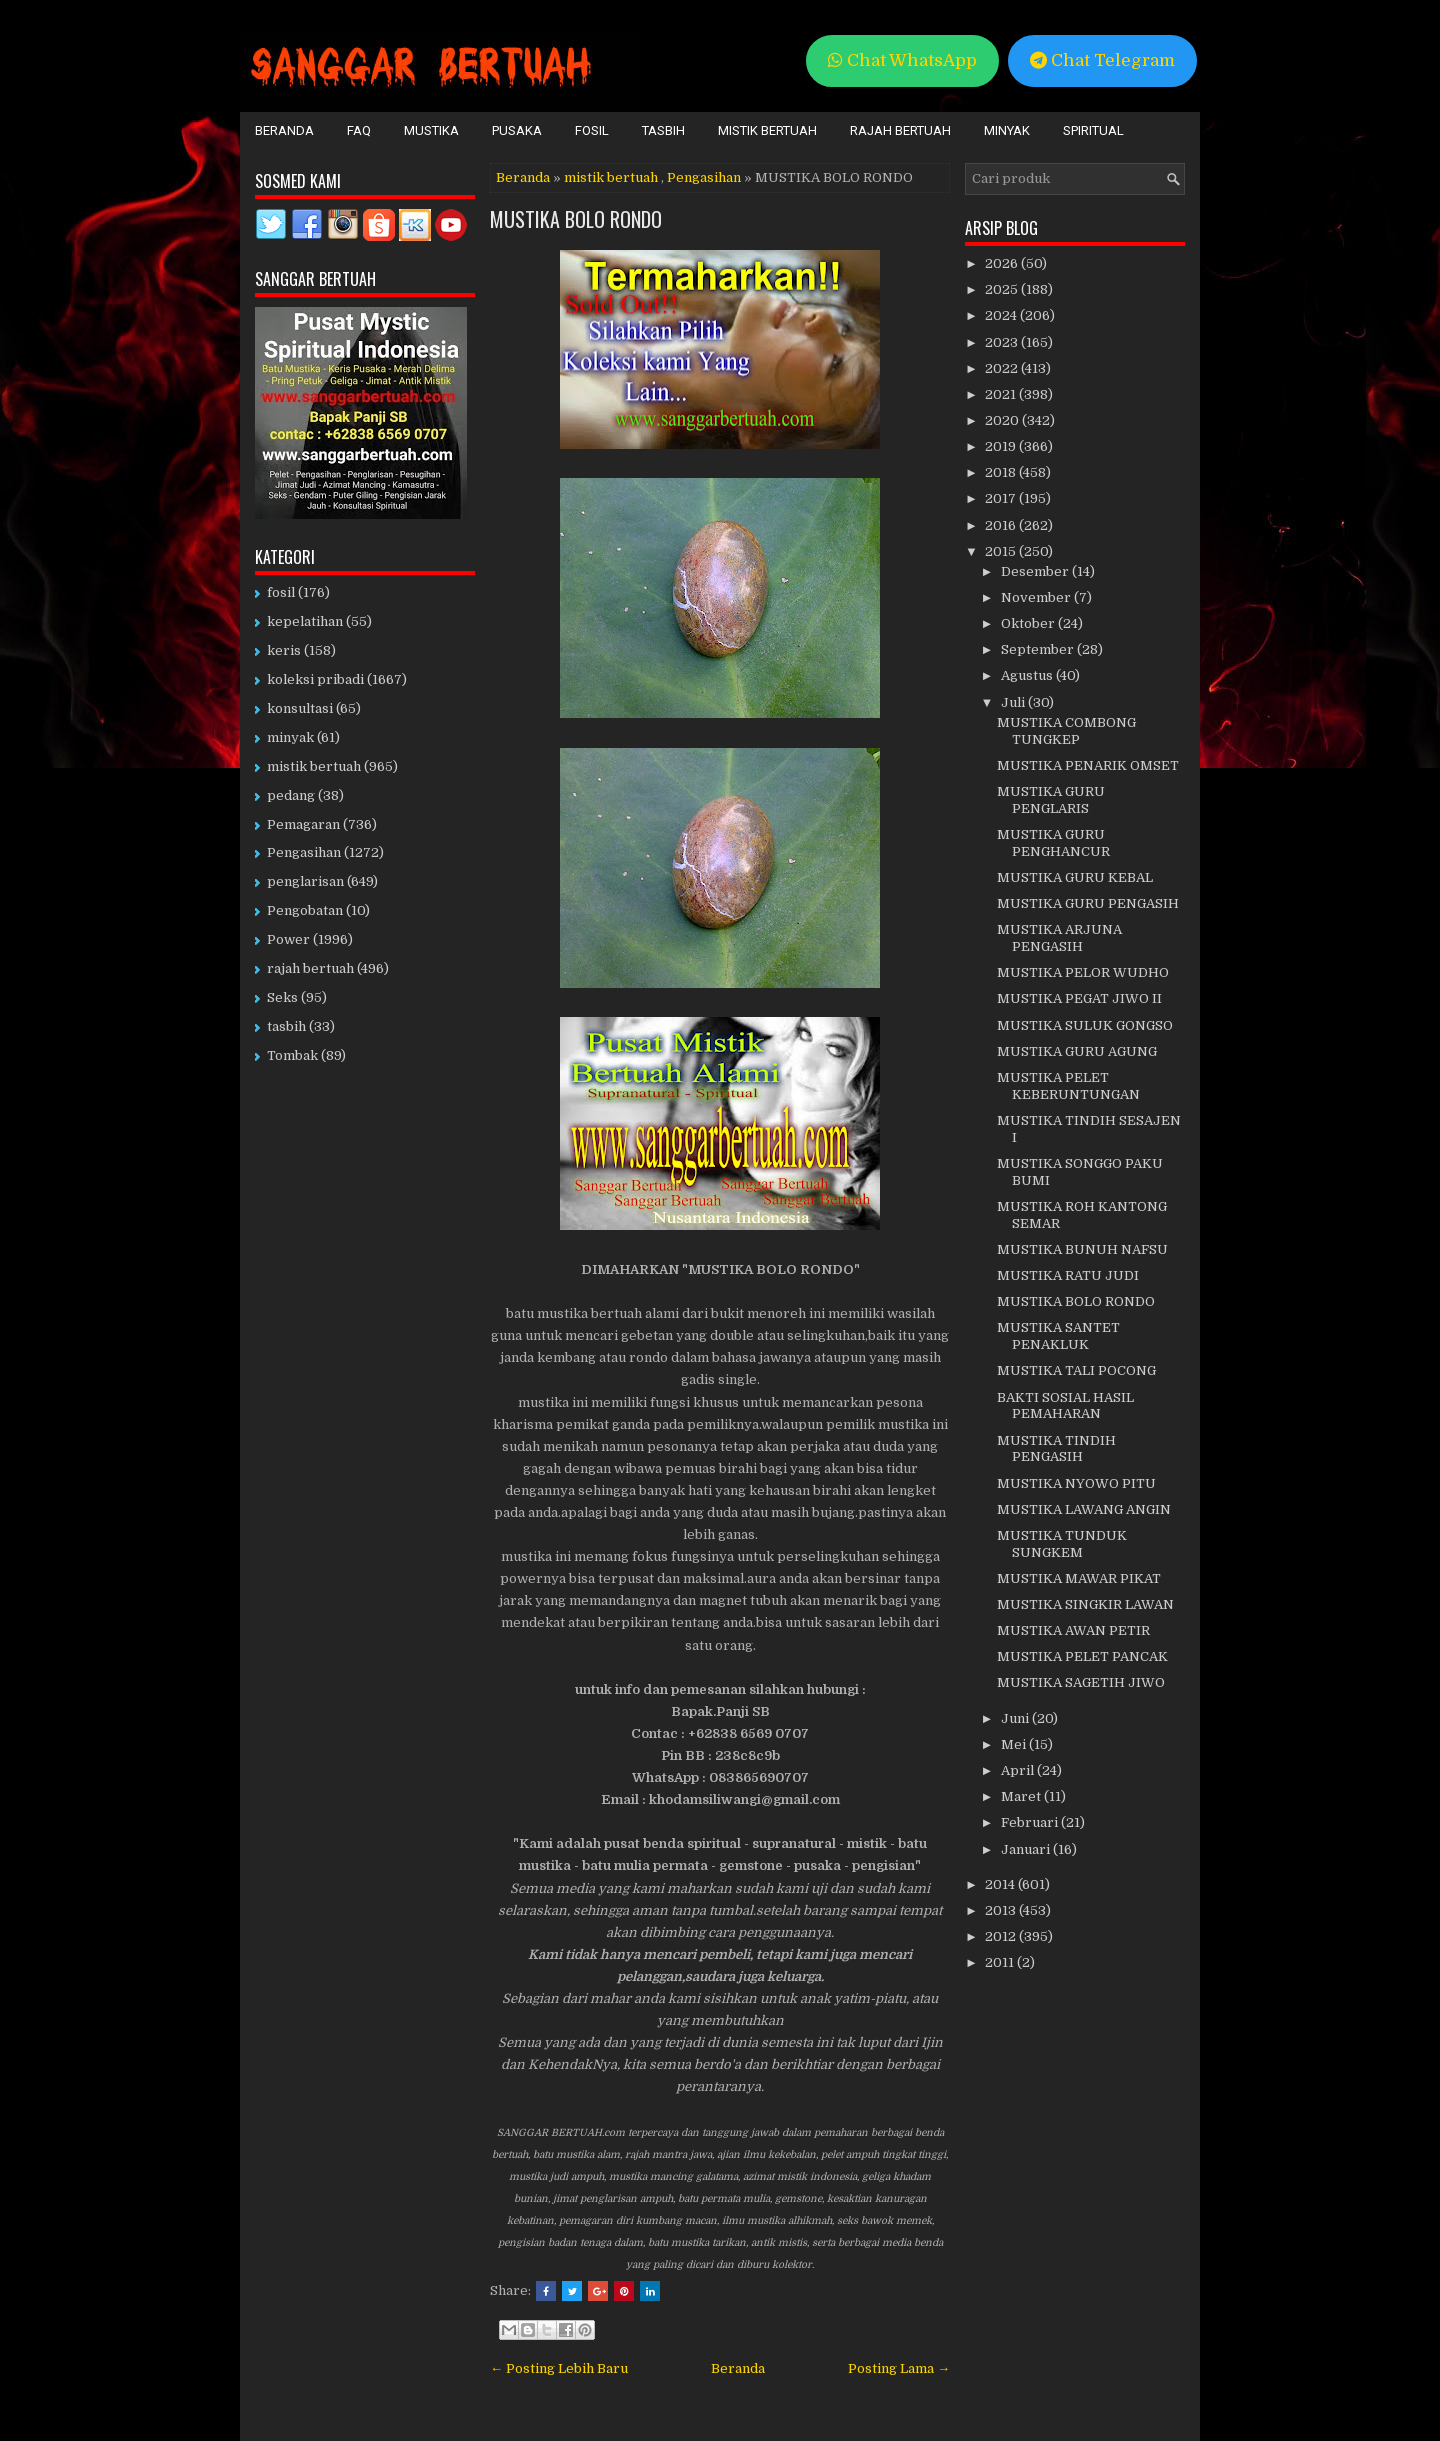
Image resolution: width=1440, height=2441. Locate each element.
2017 (1002, 498)
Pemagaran (303, 824)
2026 (1003, 263)
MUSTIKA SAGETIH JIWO (1081, 1682)
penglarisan (305, 881)
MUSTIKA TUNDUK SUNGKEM (1062, 1544)
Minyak (1007, 130)
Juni (1016, 1718)
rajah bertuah (310, 968)
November (1037, 597)
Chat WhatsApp (902, 60)
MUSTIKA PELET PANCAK (1082, 1656)
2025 (1003, 289)
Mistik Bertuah (767, 130)
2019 (1002, 446)
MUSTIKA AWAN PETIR (1073, 1630)
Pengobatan (305, 910)
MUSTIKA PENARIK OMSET (1088, 765)
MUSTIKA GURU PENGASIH (1088, 903)
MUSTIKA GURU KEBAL (1075, 877)
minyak (290, 737)
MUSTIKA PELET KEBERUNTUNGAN (1068, 1086)
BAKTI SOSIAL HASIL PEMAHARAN (1065, 1406)
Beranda (284, 130)
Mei (1015, 1744)
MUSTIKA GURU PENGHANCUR (1053, 843)
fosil (281, 592)
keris (284, 650)
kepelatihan (305, 621)
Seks (282, 997)
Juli (1014, 702)
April (1019, 1770)
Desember (1036, 571)
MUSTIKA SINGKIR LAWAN (1085, 1604)
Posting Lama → (899, 2368)
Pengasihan (704, 177)
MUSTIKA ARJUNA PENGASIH (1059, 938)
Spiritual (1093, 130)
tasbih (286, 1026)
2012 (1002, 1936)
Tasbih (663, 130)
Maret (1022, 1796)
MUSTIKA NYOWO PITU (1076, 1483)
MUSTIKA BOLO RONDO (576, 219)
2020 (1003, 420)
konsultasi (300, 708)
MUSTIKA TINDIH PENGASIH (1056, 1449)
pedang (291, 795)
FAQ (359, 130)
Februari (1031, 1822)
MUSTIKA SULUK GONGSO (1085, 1025)
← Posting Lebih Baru (559, 2368)
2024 (1002, 315)
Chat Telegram (1102, 60)
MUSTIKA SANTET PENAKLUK (1058, 1336)
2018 (1002, 472)
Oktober (1029, 623)
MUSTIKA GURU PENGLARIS (1051, 800)
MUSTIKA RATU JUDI (1068, 1275)
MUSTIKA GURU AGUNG (1077, 1051)
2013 (1002, 1910)
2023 (1003, 342)
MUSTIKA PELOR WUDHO (1083, 972)
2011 (1001, 1962)
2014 (1001, 1884)
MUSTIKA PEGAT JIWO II (1079, 998)
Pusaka (517, 130)
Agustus (1028, 675)
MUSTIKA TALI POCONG (1076, 1370)
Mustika (431, 130)
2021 (1002, 394)
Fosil (592, 130)
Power (288, 939)
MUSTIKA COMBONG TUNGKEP (1066, 731)
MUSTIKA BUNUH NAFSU (1082, 1249)
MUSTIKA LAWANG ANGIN (1084, 1509)
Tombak (292, 1055)
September (1039, 649)
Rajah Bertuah (900, 130)
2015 (1002, 551)
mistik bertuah (611, 177)
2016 (1002, 525)
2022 (1003, 368)
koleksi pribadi (315, 679)
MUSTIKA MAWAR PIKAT (1079, 1578)
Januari (1027, 1849)
